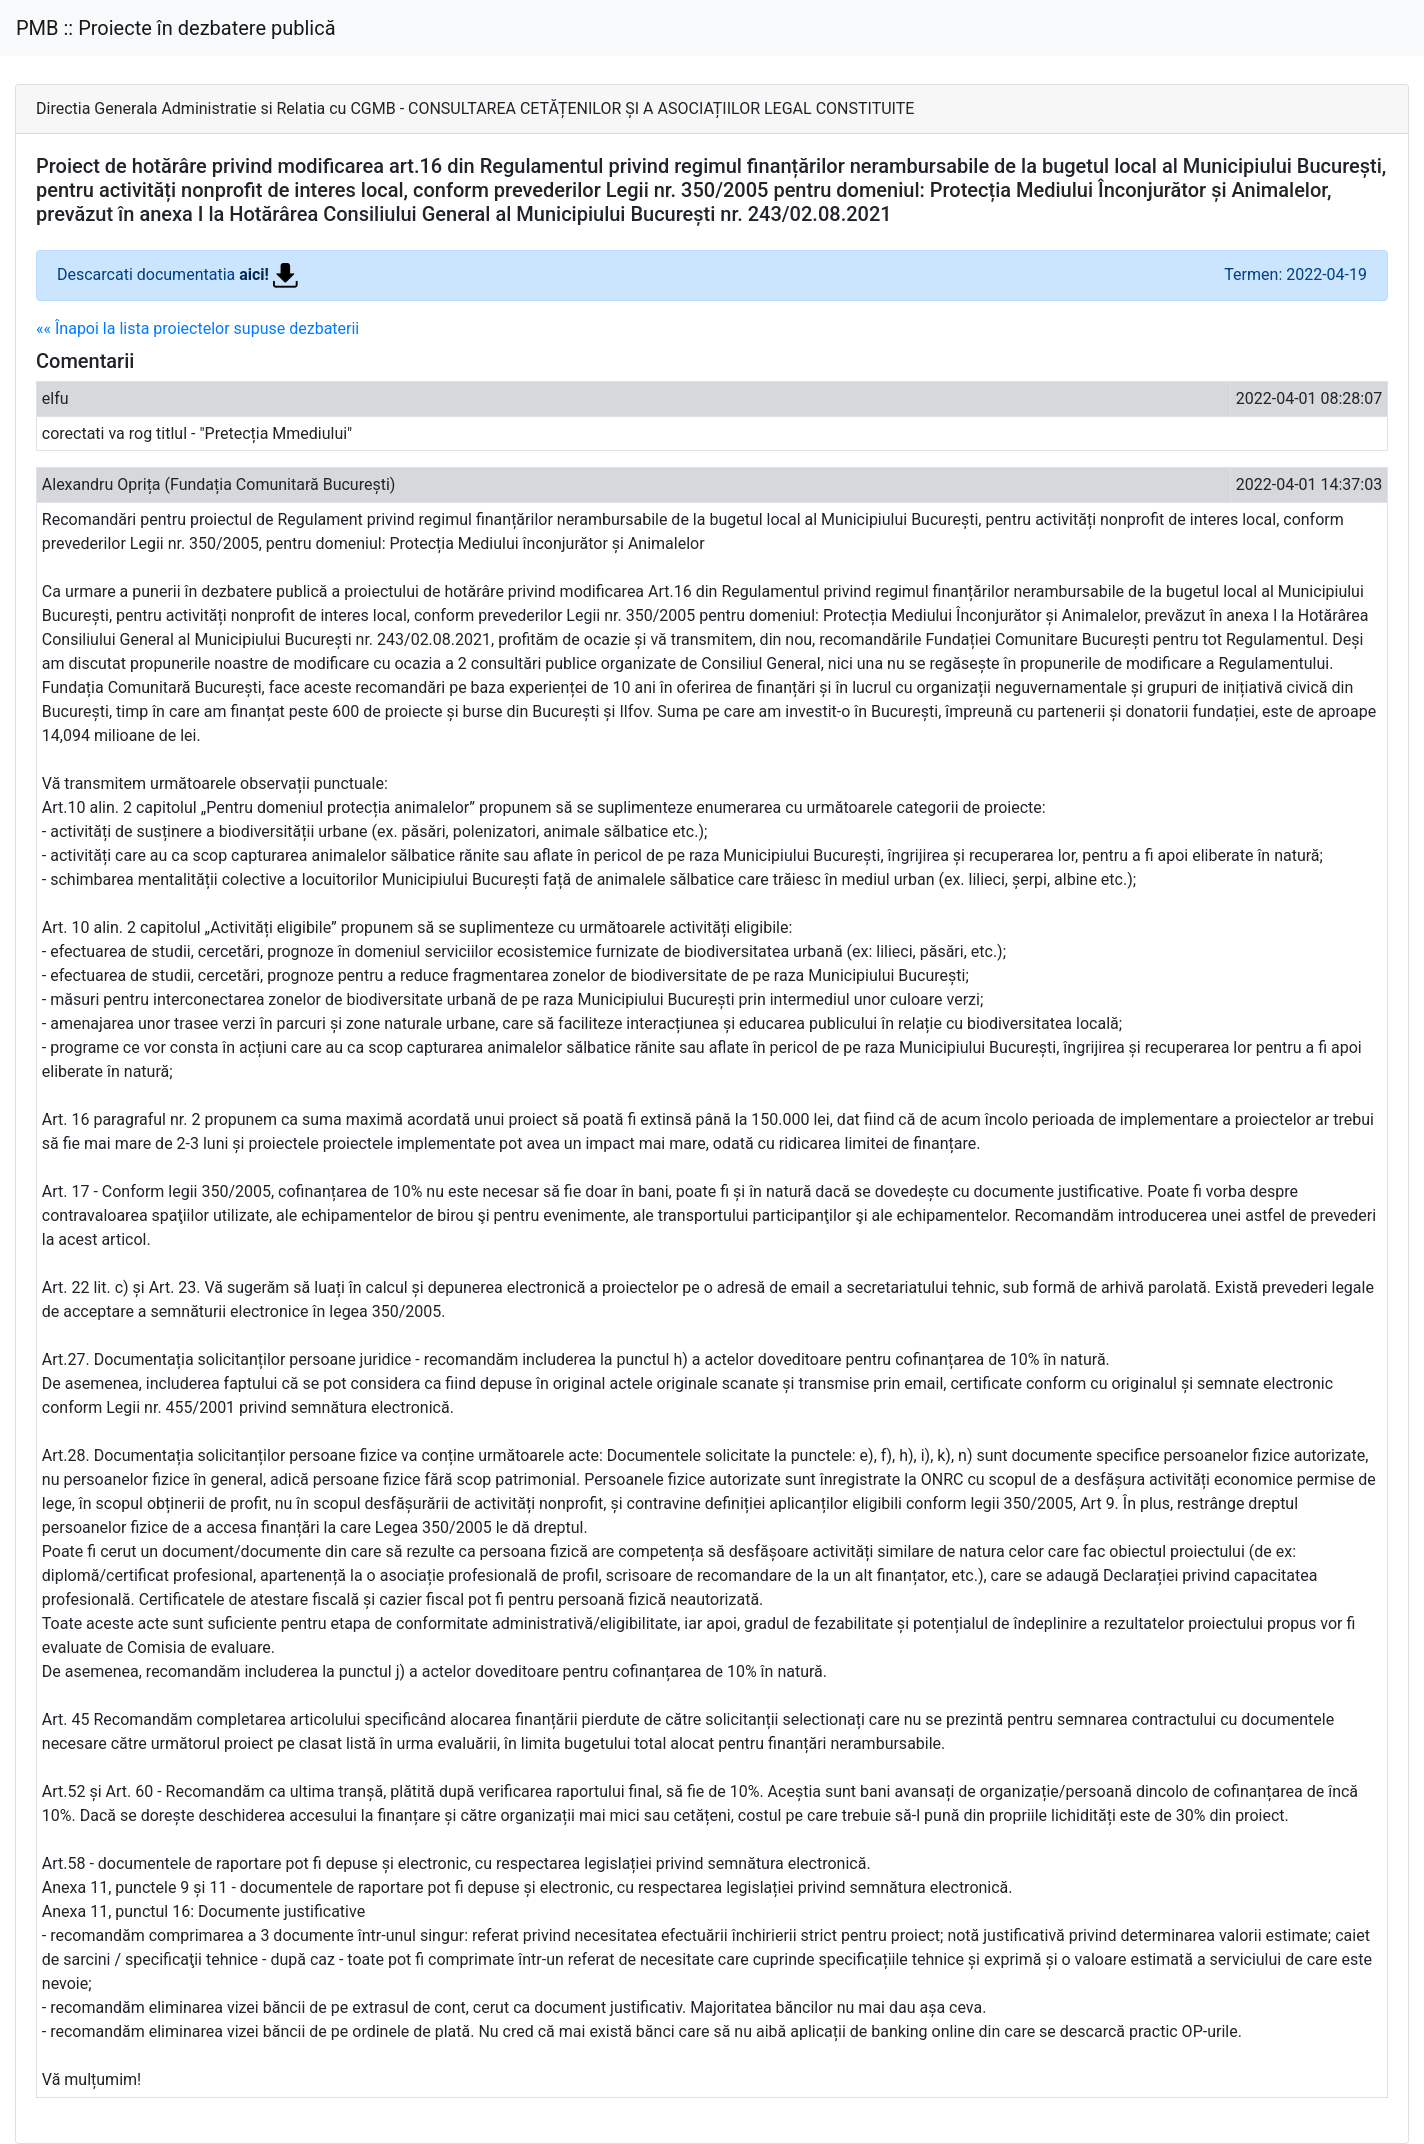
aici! (268, 274)
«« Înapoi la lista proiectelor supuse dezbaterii (197, 328)
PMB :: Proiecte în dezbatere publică (176, 28)
